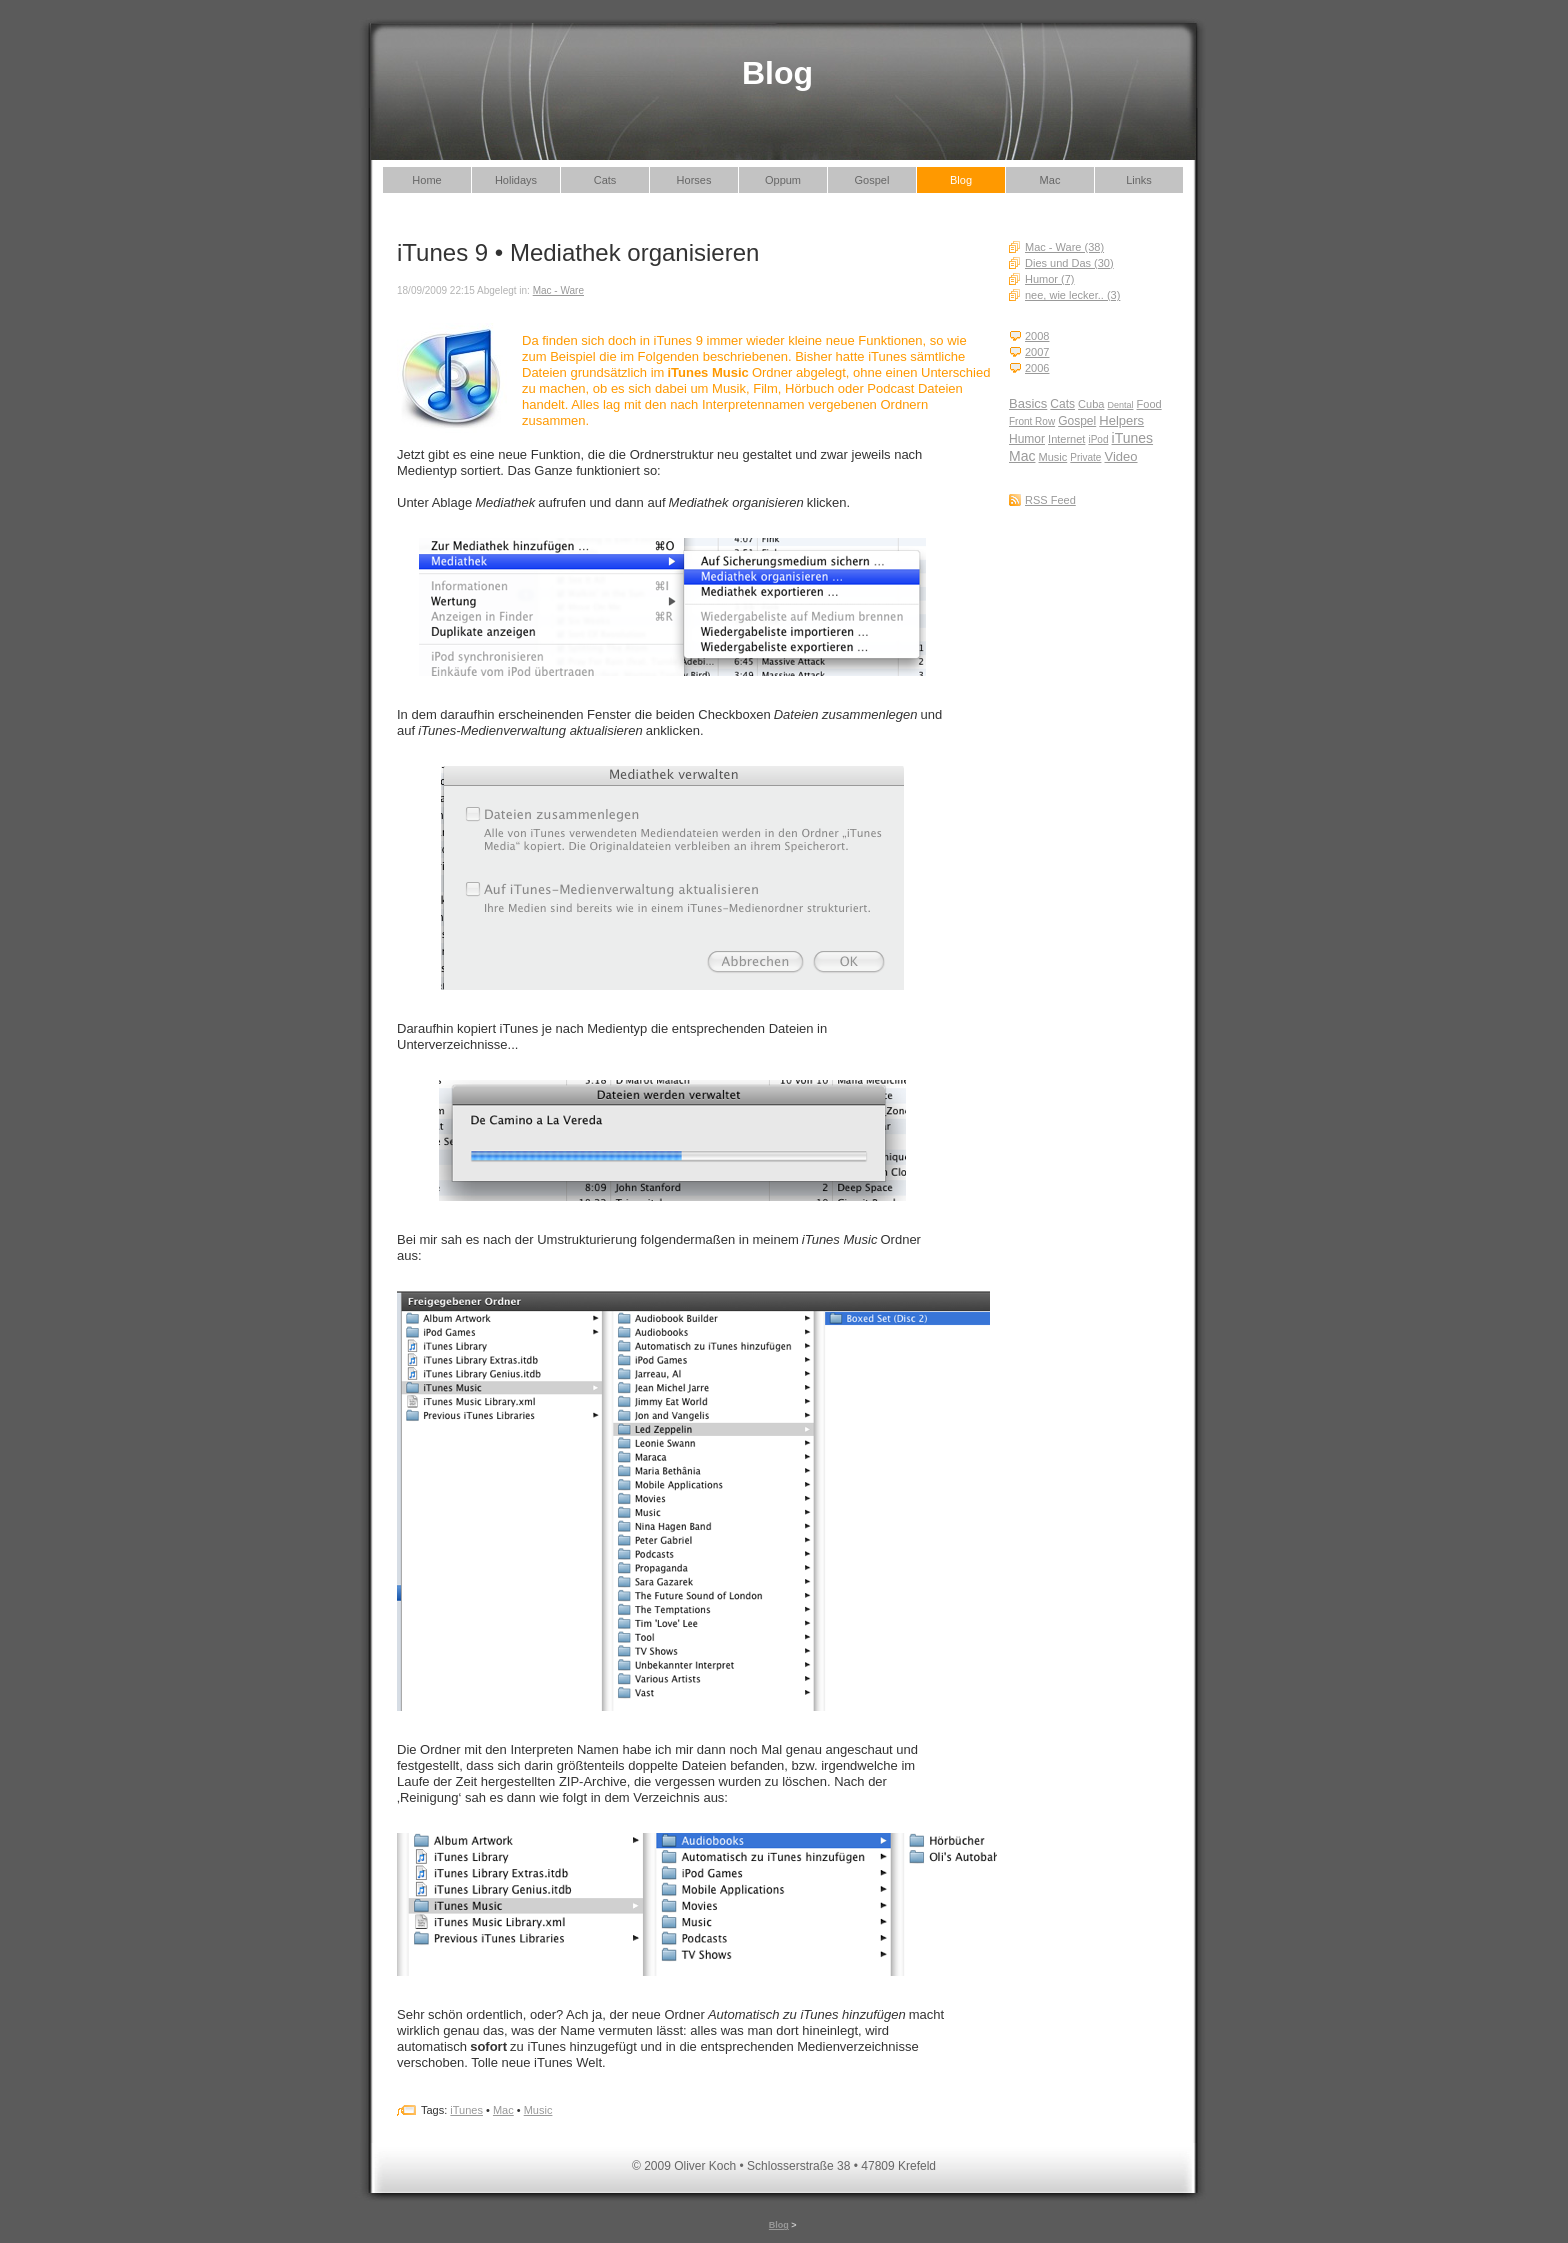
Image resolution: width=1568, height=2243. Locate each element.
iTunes (1133, 438)
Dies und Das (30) (1069, 263)
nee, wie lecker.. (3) (1072, 295)
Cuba (1091, 404)
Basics (1028, 403)
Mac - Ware (558, 290)
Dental (1120, 405)
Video (1121, 456)
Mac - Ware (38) (1064, 247)
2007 (1037, 352)
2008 (1037, 336)
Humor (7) (1050, 279)
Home (426, 180)
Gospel (872, 180)
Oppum (783, 180)
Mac (1050, 180)
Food (1149, 404)
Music (1053, 457)
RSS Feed (1050, 500)
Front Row (1032, 421)
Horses (694, 180)
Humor (1027, 439)
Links (1139, 180)
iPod (1098, 439)
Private (1085, 457)
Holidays (516, 180)
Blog (961, 180)
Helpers (1121, 420)
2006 (1037, 368)
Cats (605, 180)
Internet (1066, 439)
